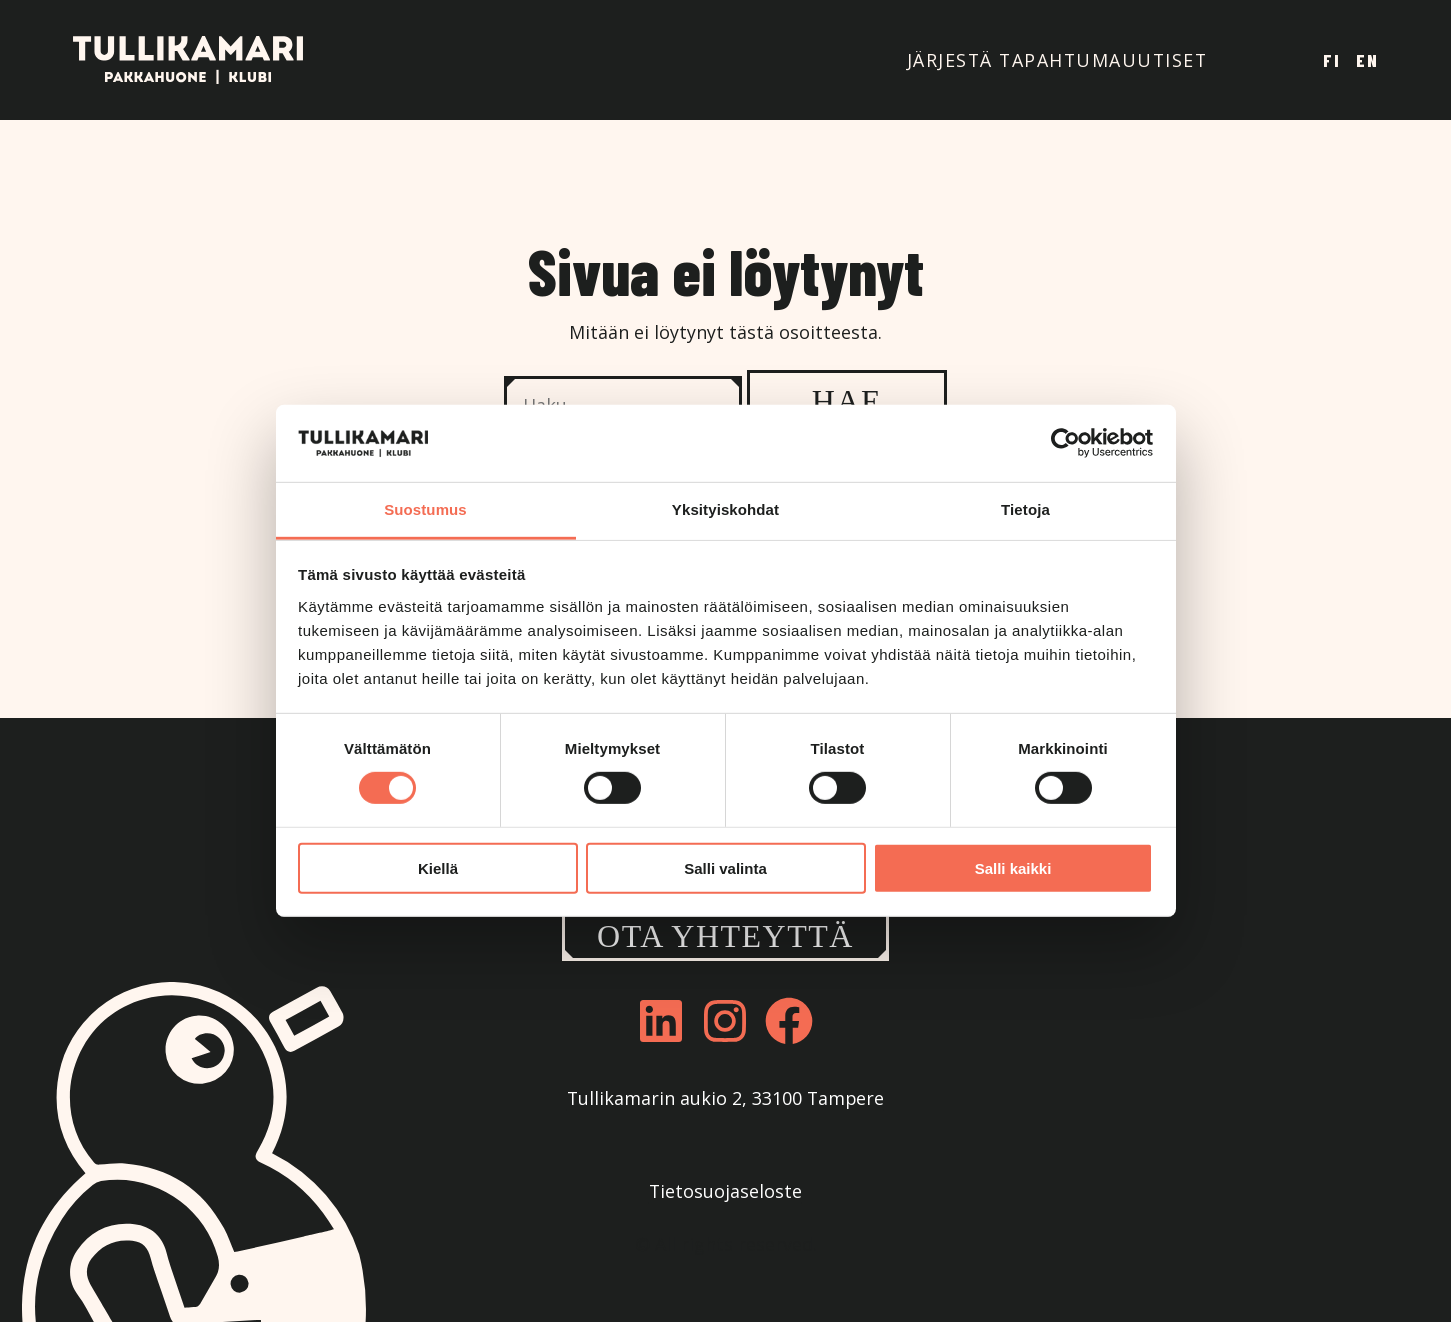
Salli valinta (725, 867)
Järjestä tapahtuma (1014, 60)
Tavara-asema (1248, 61)
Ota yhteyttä (725, 936)
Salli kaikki (1013, 867)
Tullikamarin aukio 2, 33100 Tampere (725, 1098)
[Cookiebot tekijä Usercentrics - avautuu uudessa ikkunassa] (1065, 443)
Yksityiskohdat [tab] (725, 509)
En (1367, 60)
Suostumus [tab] (425, 509)
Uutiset (1165, 60)
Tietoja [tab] (1025, 509)
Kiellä (438, 867)
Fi (1331, 60)
